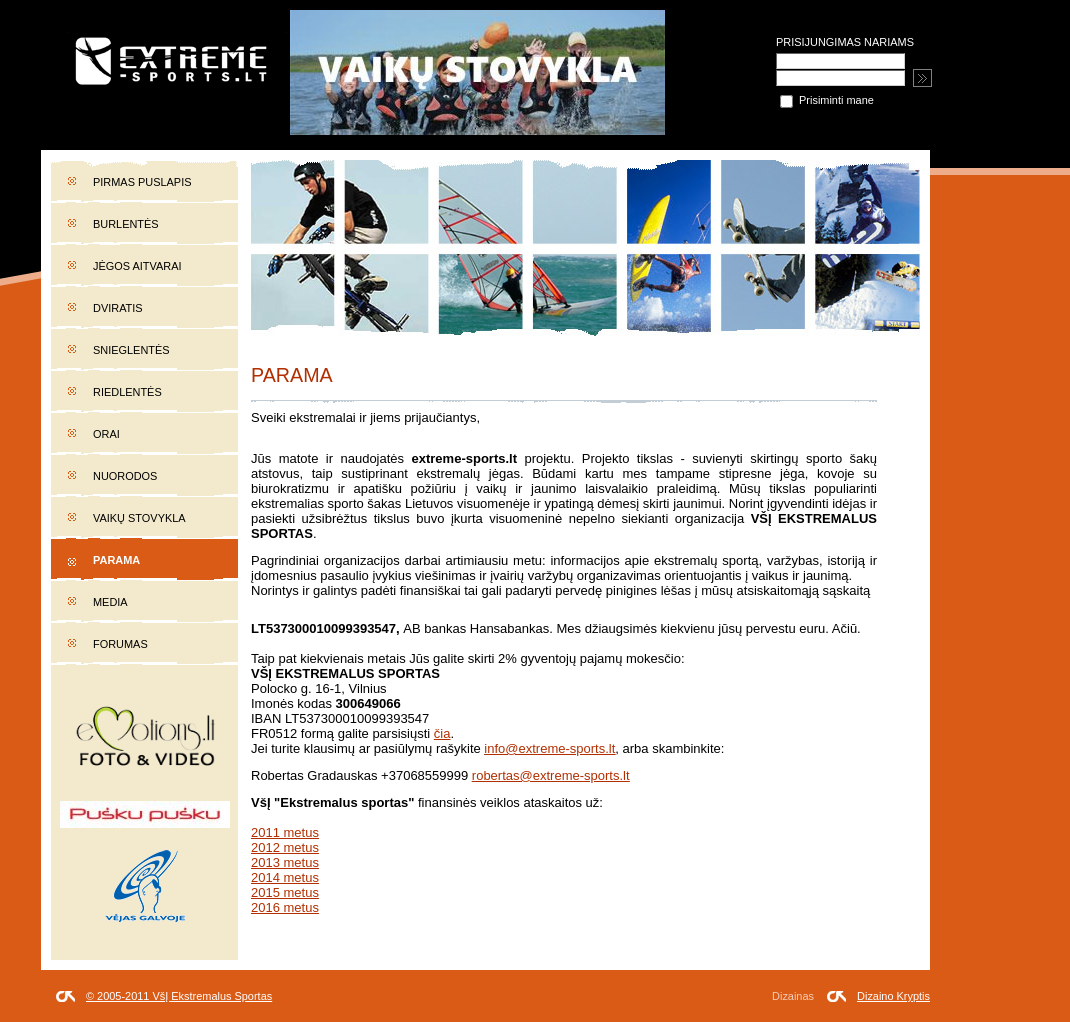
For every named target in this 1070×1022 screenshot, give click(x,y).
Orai (106, 434)
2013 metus (285, 862)
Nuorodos (125, 476)
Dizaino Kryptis (893, 996)
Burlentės (126, 224)
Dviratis (118, 308)
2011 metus (285, 832)
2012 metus (285, 847)
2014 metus (285, 877)
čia (442, 733)
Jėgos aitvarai (137, 266)
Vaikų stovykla (139, 518)
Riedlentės (127, 392)
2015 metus (285, 892)
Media (110, 602)
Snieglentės (131, 350)
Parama (116, 560)
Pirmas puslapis (142, 182)
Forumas (120, 644)
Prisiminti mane (827, 100)
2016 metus (285, 907)
